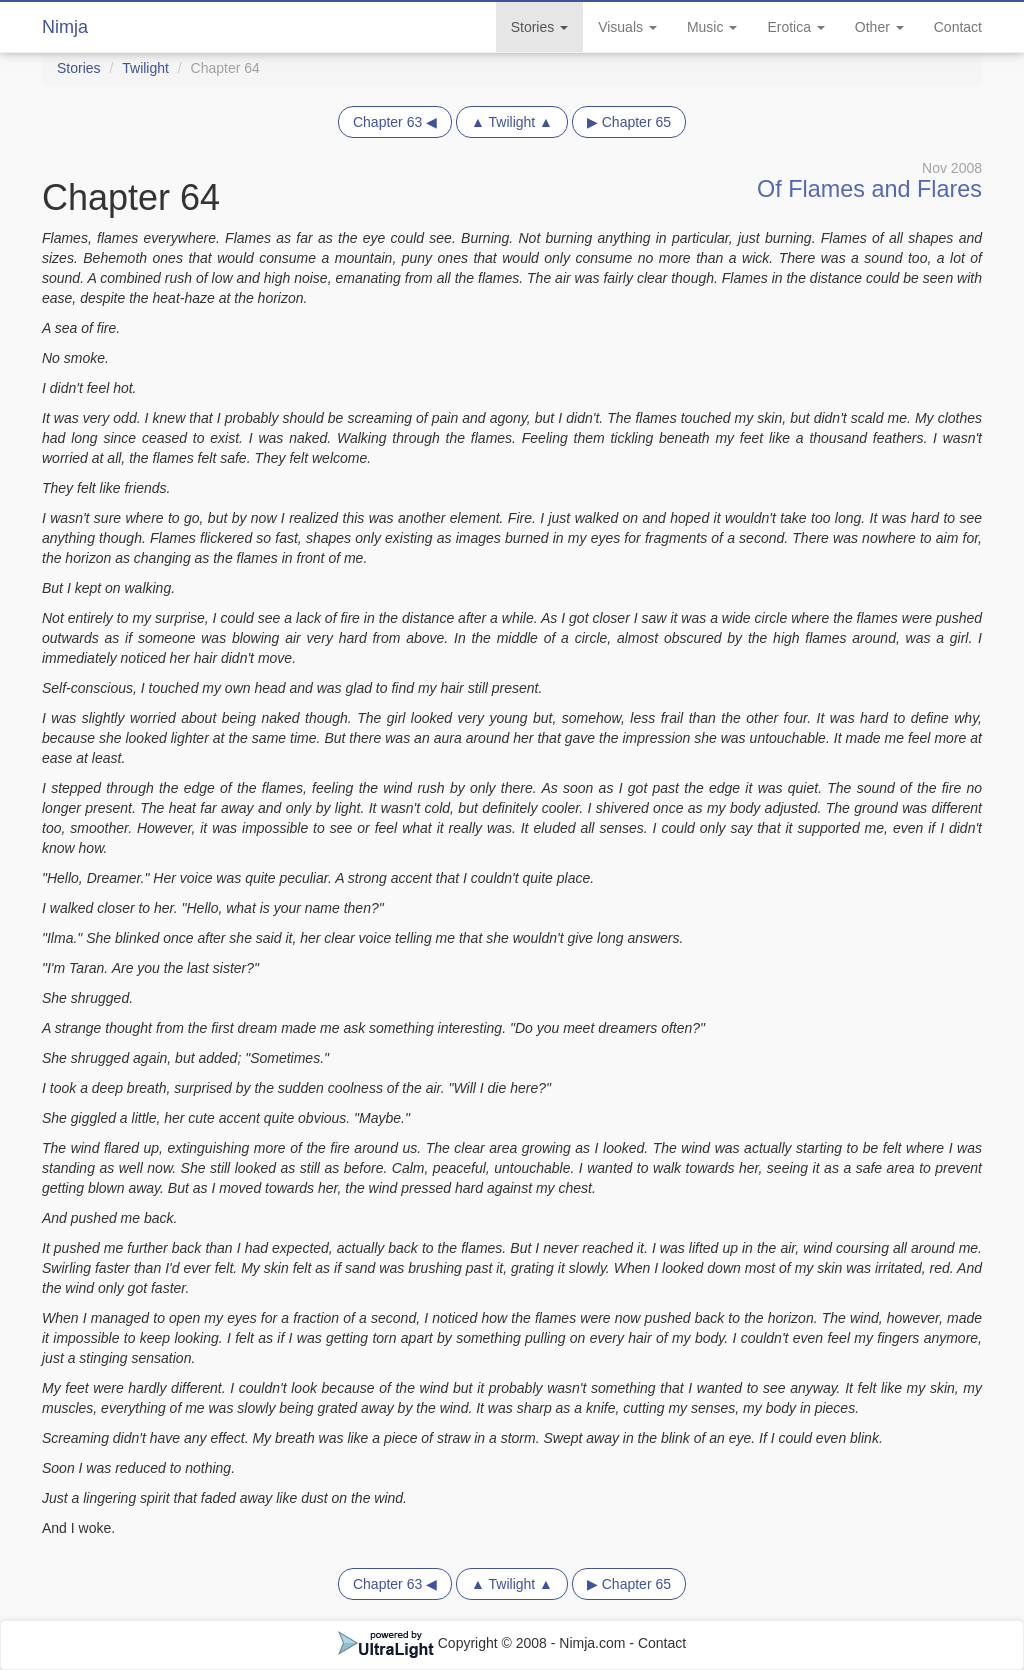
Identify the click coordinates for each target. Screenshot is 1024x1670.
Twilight (145, 68)
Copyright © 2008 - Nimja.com (484, 1643)
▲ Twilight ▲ (512, 122)
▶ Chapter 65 (629, 122)
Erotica (795, 27)
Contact (958, 27)
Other (879, 27)
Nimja (65, 27)
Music (712, 27)
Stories (539, 27)
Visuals (627, 27)
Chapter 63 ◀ (395, 122)
